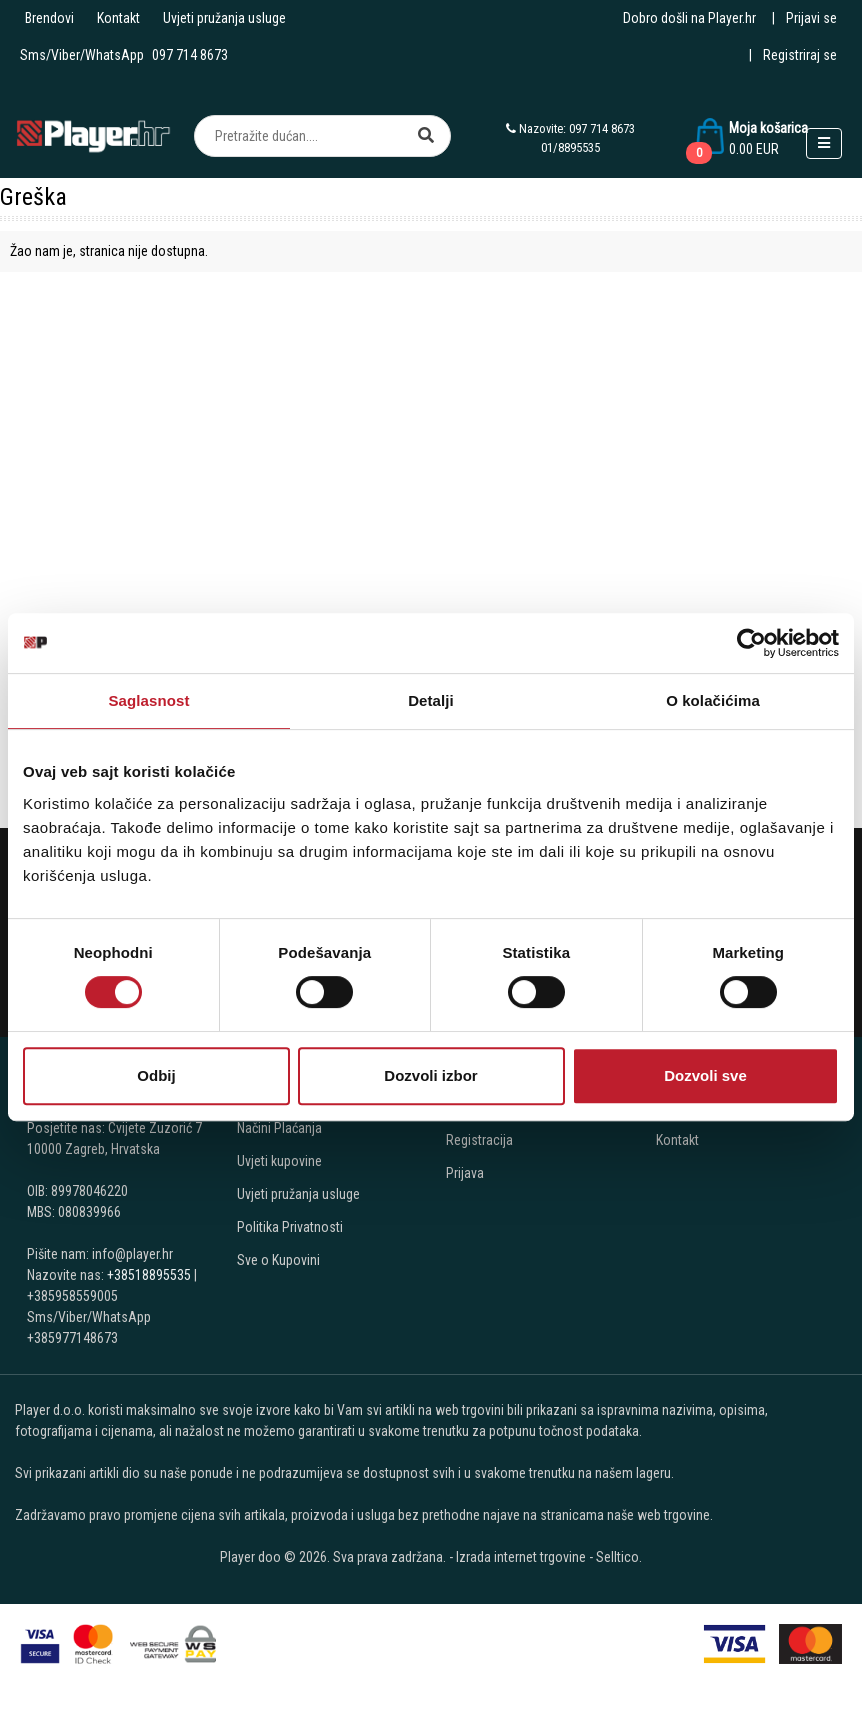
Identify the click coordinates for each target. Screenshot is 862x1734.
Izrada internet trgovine (521, 1557)
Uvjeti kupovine (279, 1161)
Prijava (465, 1173)
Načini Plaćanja (279, 1128)
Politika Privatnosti (290, 1227)
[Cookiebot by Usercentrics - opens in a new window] (751, 643)
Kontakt (118, 18)
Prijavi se (811, 18)
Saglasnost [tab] (148, 700)
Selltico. (619, 1557)
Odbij (156, 1075)
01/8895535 (570, 147)
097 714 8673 (190, 55)
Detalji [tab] (431, 700)
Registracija (479, 1140)
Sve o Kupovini (278, 1260)
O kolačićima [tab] (713, 700)
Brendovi (49, 18)
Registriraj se (800, 55)
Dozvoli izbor (430, 1075)
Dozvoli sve (705, 1075)
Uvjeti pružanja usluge (224, 18)
